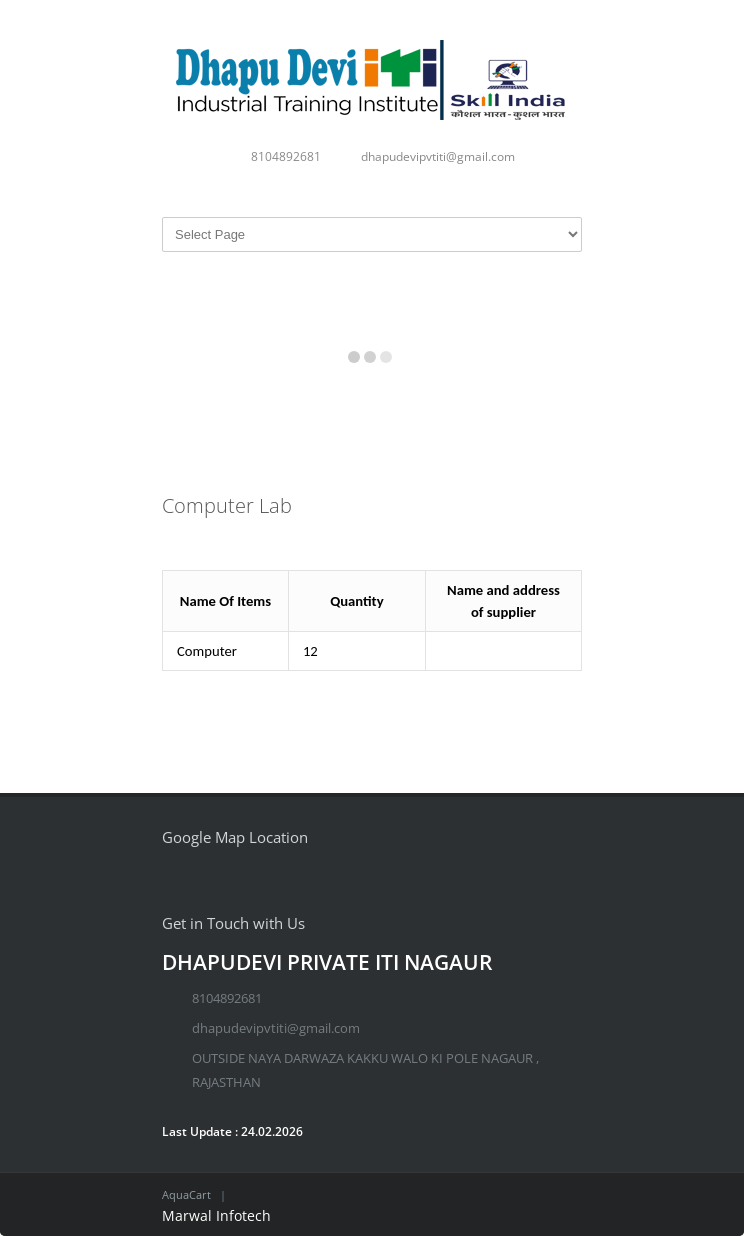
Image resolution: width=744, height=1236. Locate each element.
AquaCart (186, 1194)
